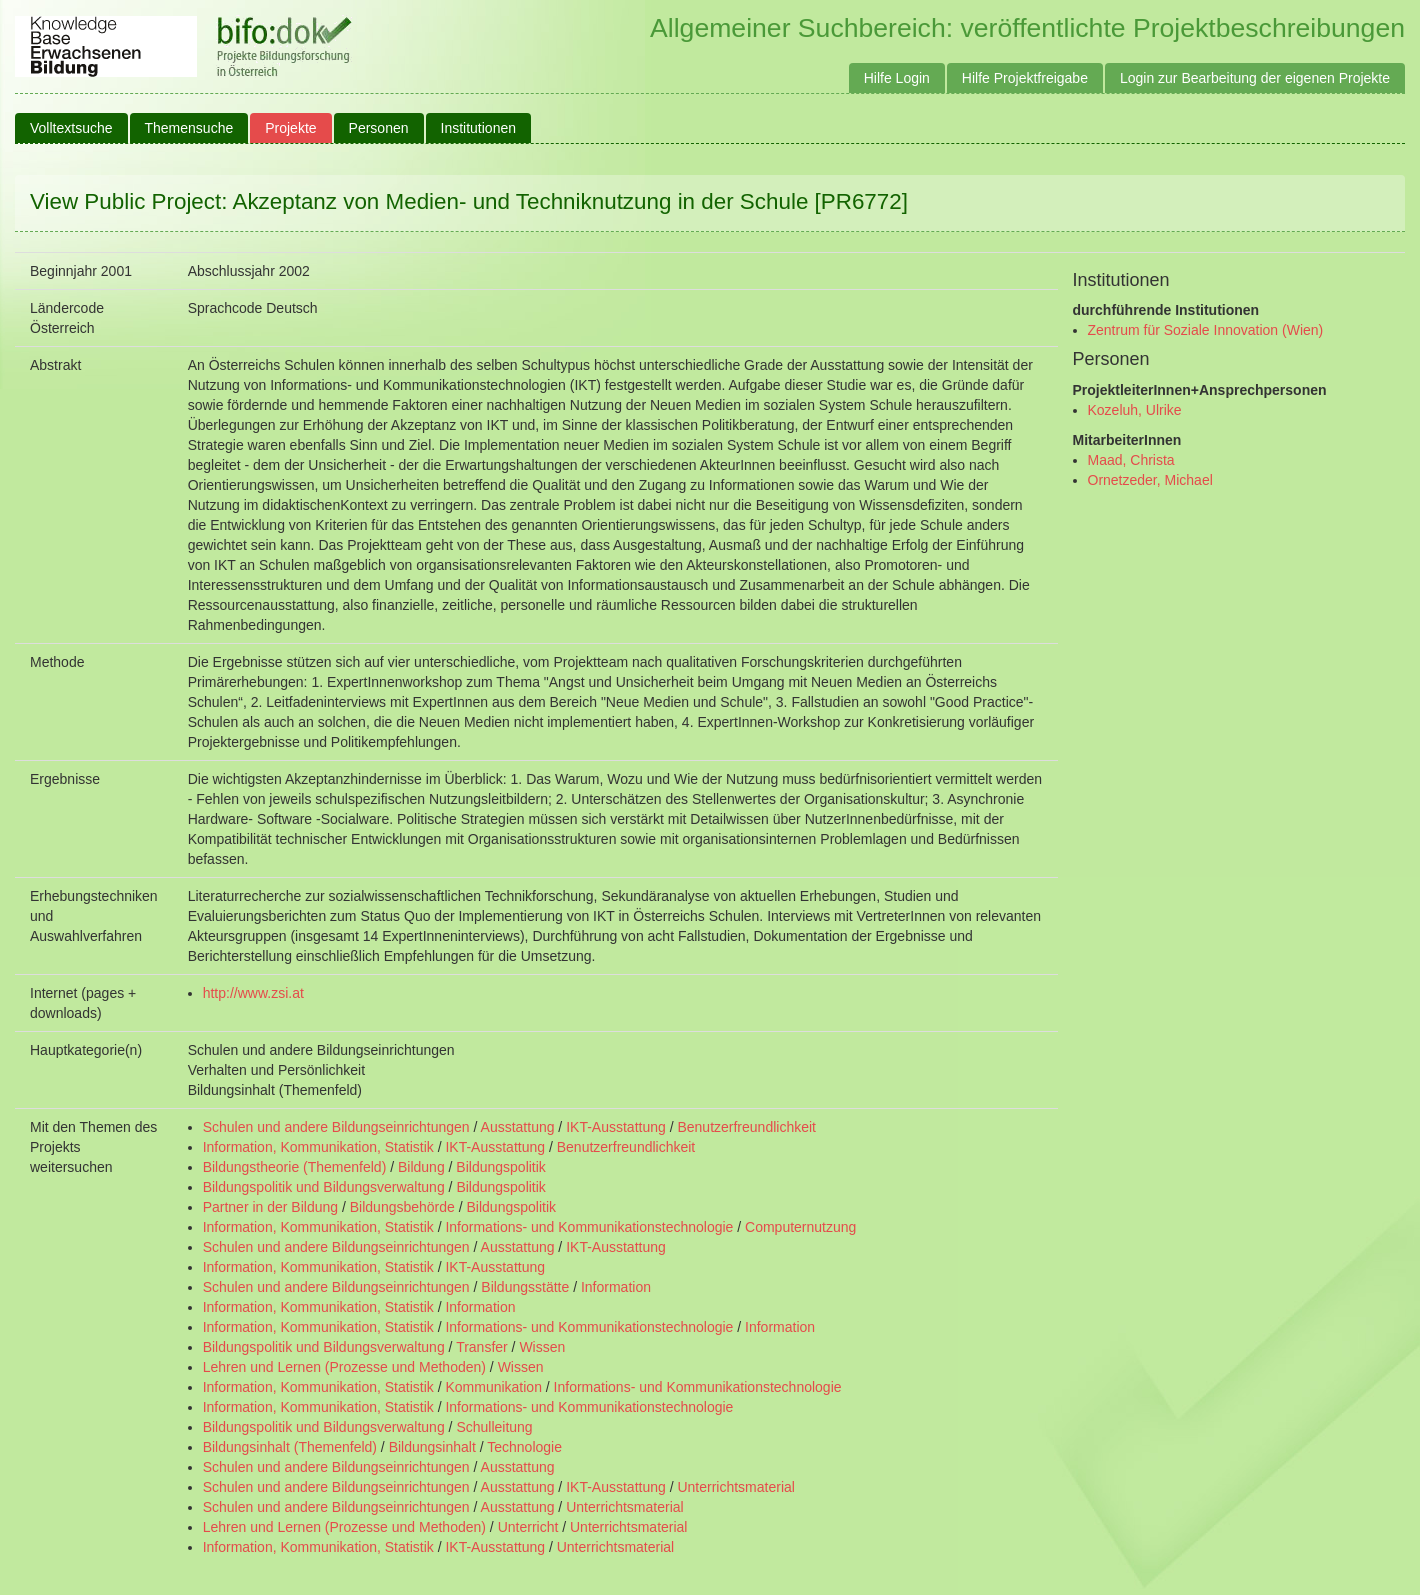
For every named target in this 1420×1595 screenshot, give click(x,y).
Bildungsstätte (525, 1287)
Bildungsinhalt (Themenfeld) (290, 1447)
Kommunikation (493, 1387)
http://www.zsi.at (253, 993)
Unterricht (528, 1527)
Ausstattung (518, 1127)
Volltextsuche (71, 128)
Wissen (542, 1347)
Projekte (290, 128)
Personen (379, 128)
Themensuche (189, 128)
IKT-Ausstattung (616, 1127)
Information (616, 1287)
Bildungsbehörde (402, 1207)
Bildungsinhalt (432, 1447)
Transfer (482, 1347)
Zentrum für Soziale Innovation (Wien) (1206, 330)
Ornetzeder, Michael (1150, 480)
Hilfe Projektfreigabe (1025, 78)
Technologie (524, 1447)
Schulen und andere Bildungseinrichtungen (336, 1127)
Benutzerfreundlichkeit (746, 1127)
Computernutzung (800, 1227)
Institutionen (479, 128)
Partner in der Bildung (270, 1207)
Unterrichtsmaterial (735, 1487)
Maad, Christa (1131, 460)
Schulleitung (494, 1427)
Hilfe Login (897, 78)
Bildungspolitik (501, 1167)
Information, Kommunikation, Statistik (318, 1147)
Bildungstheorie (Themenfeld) (295, 1167)
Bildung (421, 1167)
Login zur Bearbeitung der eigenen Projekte (1255, 78)
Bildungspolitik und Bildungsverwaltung (324, 1187)
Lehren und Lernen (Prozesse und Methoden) (344, 1367)
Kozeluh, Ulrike (1135, 410)
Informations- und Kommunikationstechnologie (589, 1227)
